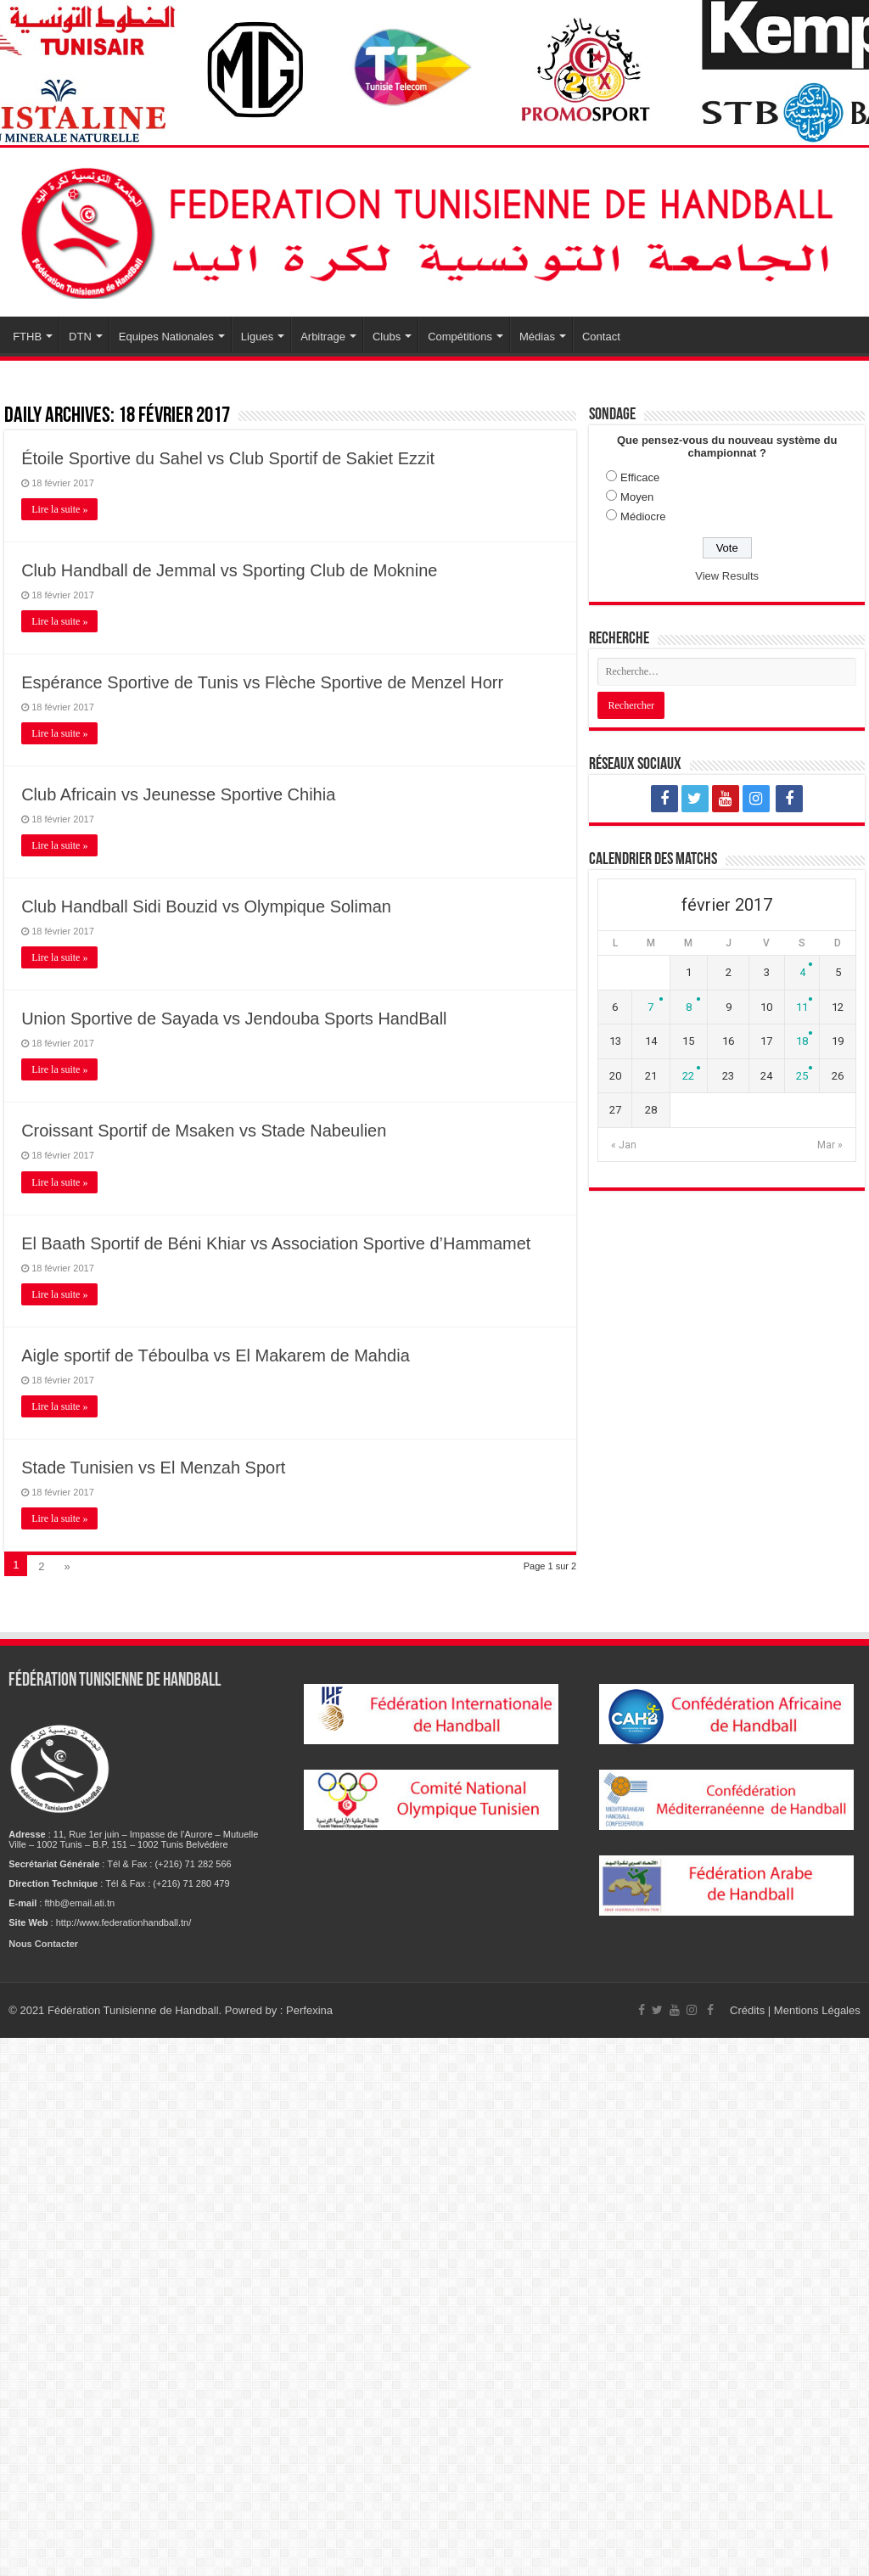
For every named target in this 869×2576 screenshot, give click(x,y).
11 (802, 1007)
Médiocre (642, 516)
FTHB (27, 336)
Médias (537, 336)
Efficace (639, 477)
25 (802, 1075)
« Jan (623, 1145)
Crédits (749, 2010)
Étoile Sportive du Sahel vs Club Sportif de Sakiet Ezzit (227, 458)
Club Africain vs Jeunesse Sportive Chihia (178, 794)
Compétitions (460, 336)
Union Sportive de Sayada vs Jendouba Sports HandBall (233, 1018)
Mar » (830, 1145)
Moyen (636, 497)
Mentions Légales (817, 2010)
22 (688, 1075)
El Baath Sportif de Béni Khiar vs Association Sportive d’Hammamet (275, 1243)
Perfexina (309, 2010)
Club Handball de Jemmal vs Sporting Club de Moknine (229, 570)
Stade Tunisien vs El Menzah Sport (153, 1467)
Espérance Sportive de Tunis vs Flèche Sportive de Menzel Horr (262, 682)
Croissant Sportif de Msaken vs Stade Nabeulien (203, 1130)
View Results (727, 576)
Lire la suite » (59, 509)
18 (802, 1041)
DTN (80, 336)
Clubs (387, 336)
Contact (601, 336)
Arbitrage (322, 336)
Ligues (257, 336)
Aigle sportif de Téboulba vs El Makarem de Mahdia (215, 1355)
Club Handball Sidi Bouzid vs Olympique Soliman (206, 906)
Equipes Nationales (166, 336)
